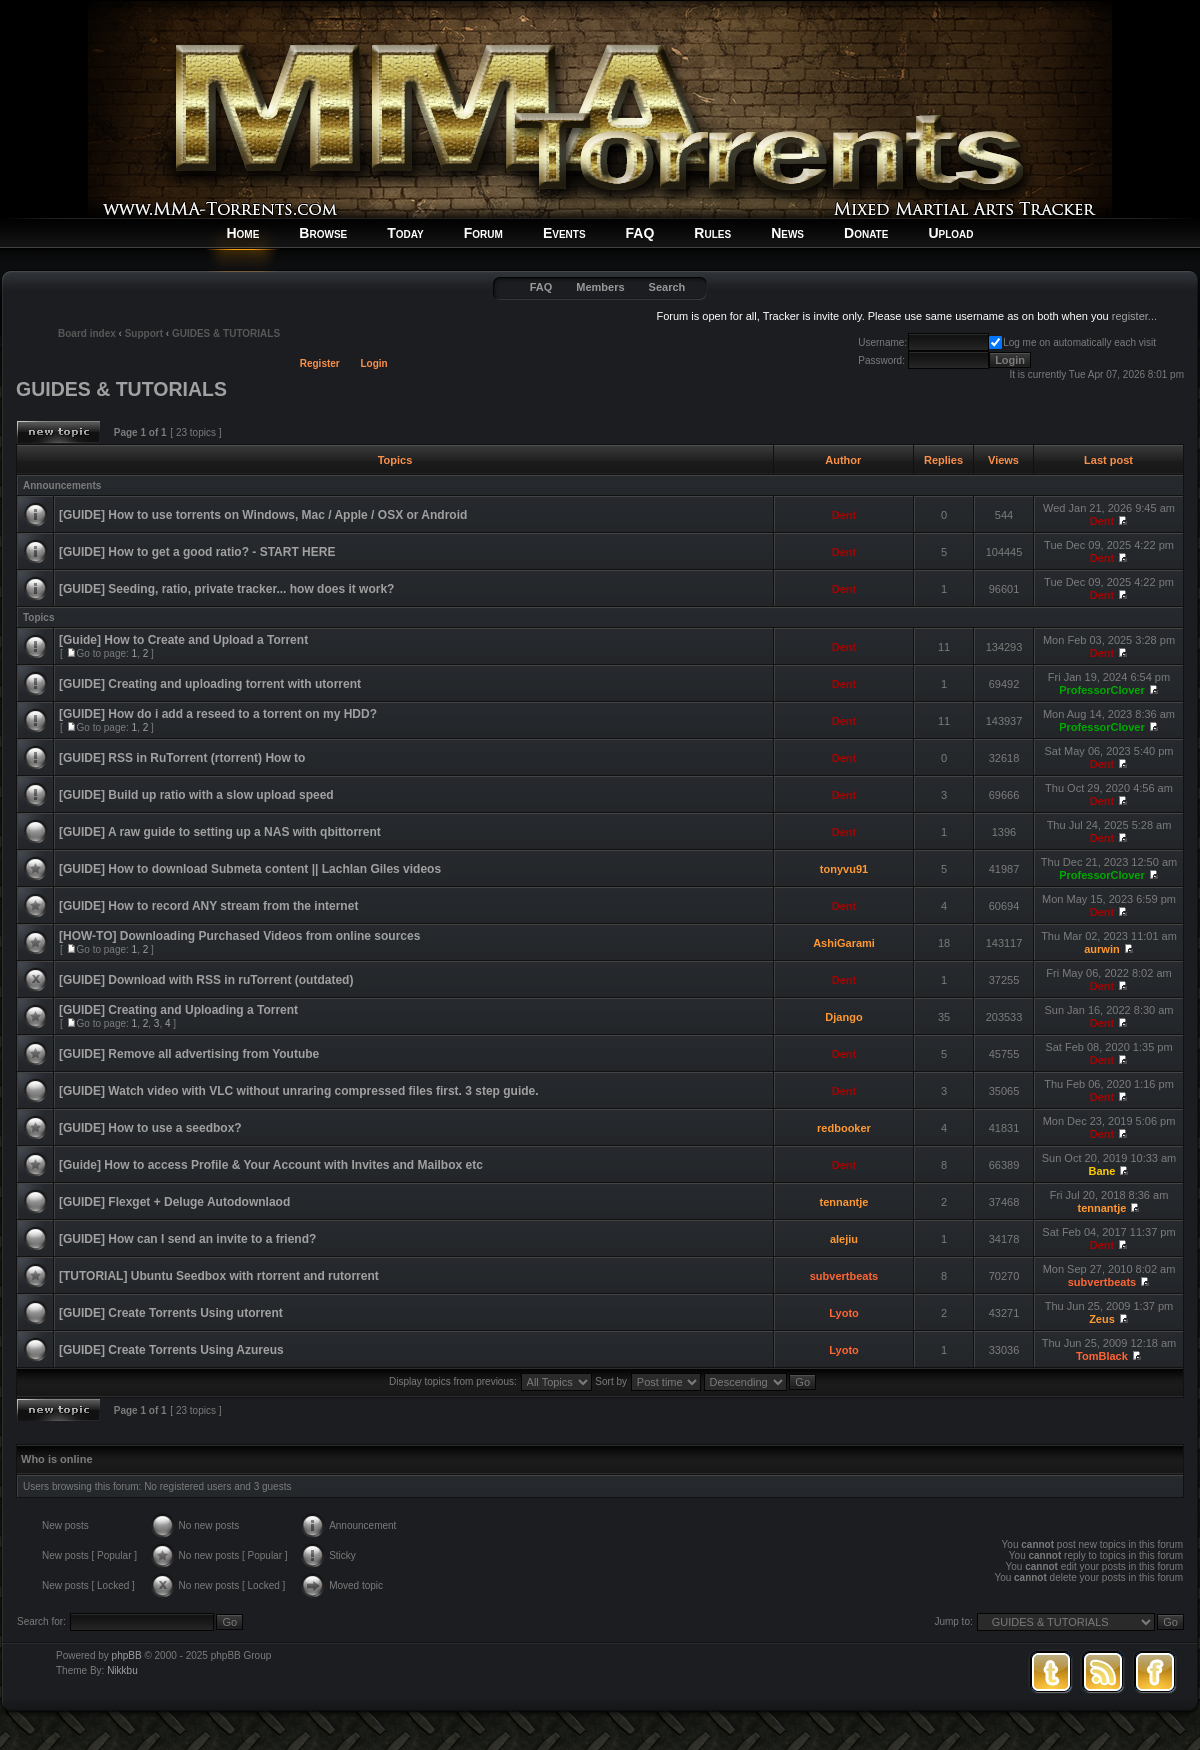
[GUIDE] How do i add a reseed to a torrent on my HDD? (218, 714)
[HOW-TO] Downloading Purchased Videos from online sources (239, 936)
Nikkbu (122, 1670)
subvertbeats (844, 1276)
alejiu (844, 1239)
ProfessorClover (1102, 690)
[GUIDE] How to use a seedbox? (150, 1128)
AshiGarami (844, 943)
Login (374, 363)
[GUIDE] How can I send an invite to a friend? (187, 1239)
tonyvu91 (844, 869)
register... (1134, 316)
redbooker (844, 1128)
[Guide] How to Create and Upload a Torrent (183, 640)
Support (144, 333)
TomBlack (1102, 1356)
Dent (844, 515)
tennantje (844, 1202)
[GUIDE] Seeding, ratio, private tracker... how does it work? (226, 589)
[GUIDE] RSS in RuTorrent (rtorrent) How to (182, 758)
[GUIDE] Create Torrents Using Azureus (171, 1350)
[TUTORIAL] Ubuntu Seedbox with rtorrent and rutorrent (219, 1276)
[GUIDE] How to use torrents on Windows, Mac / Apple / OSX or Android (263, 515)
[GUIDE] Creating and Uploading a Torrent (178, 1010)
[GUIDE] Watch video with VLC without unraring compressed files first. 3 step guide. (299, 1091)
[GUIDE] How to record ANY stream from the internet (208, 906)
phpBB (127, 1655)
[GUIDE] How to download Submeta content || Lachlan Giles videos (250, 869)
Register (320, 363)
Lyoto (844, 1313)
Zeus (1102, 1319)
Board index (87, 333)
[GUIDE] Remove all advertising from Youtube (189, 1054)
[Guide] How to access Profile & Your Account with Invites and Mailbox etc (271, 1165)
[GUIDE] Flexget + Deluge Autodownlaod (174, 1202)
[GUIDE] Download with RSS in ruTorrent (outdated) (206, 980)
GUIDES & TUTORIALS (226, 333)
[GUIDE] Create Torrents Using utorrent (171, 1313)
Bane (1102, 1171)
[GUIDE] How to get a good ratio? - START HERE (197, 552)
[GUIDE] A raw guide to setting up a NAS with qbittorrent (220, 832)
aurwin (1101, 949)
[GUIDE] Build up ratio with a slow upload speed (196, 795)
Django (843, 1017)
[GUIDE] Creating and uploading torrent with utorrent (210, 684)
